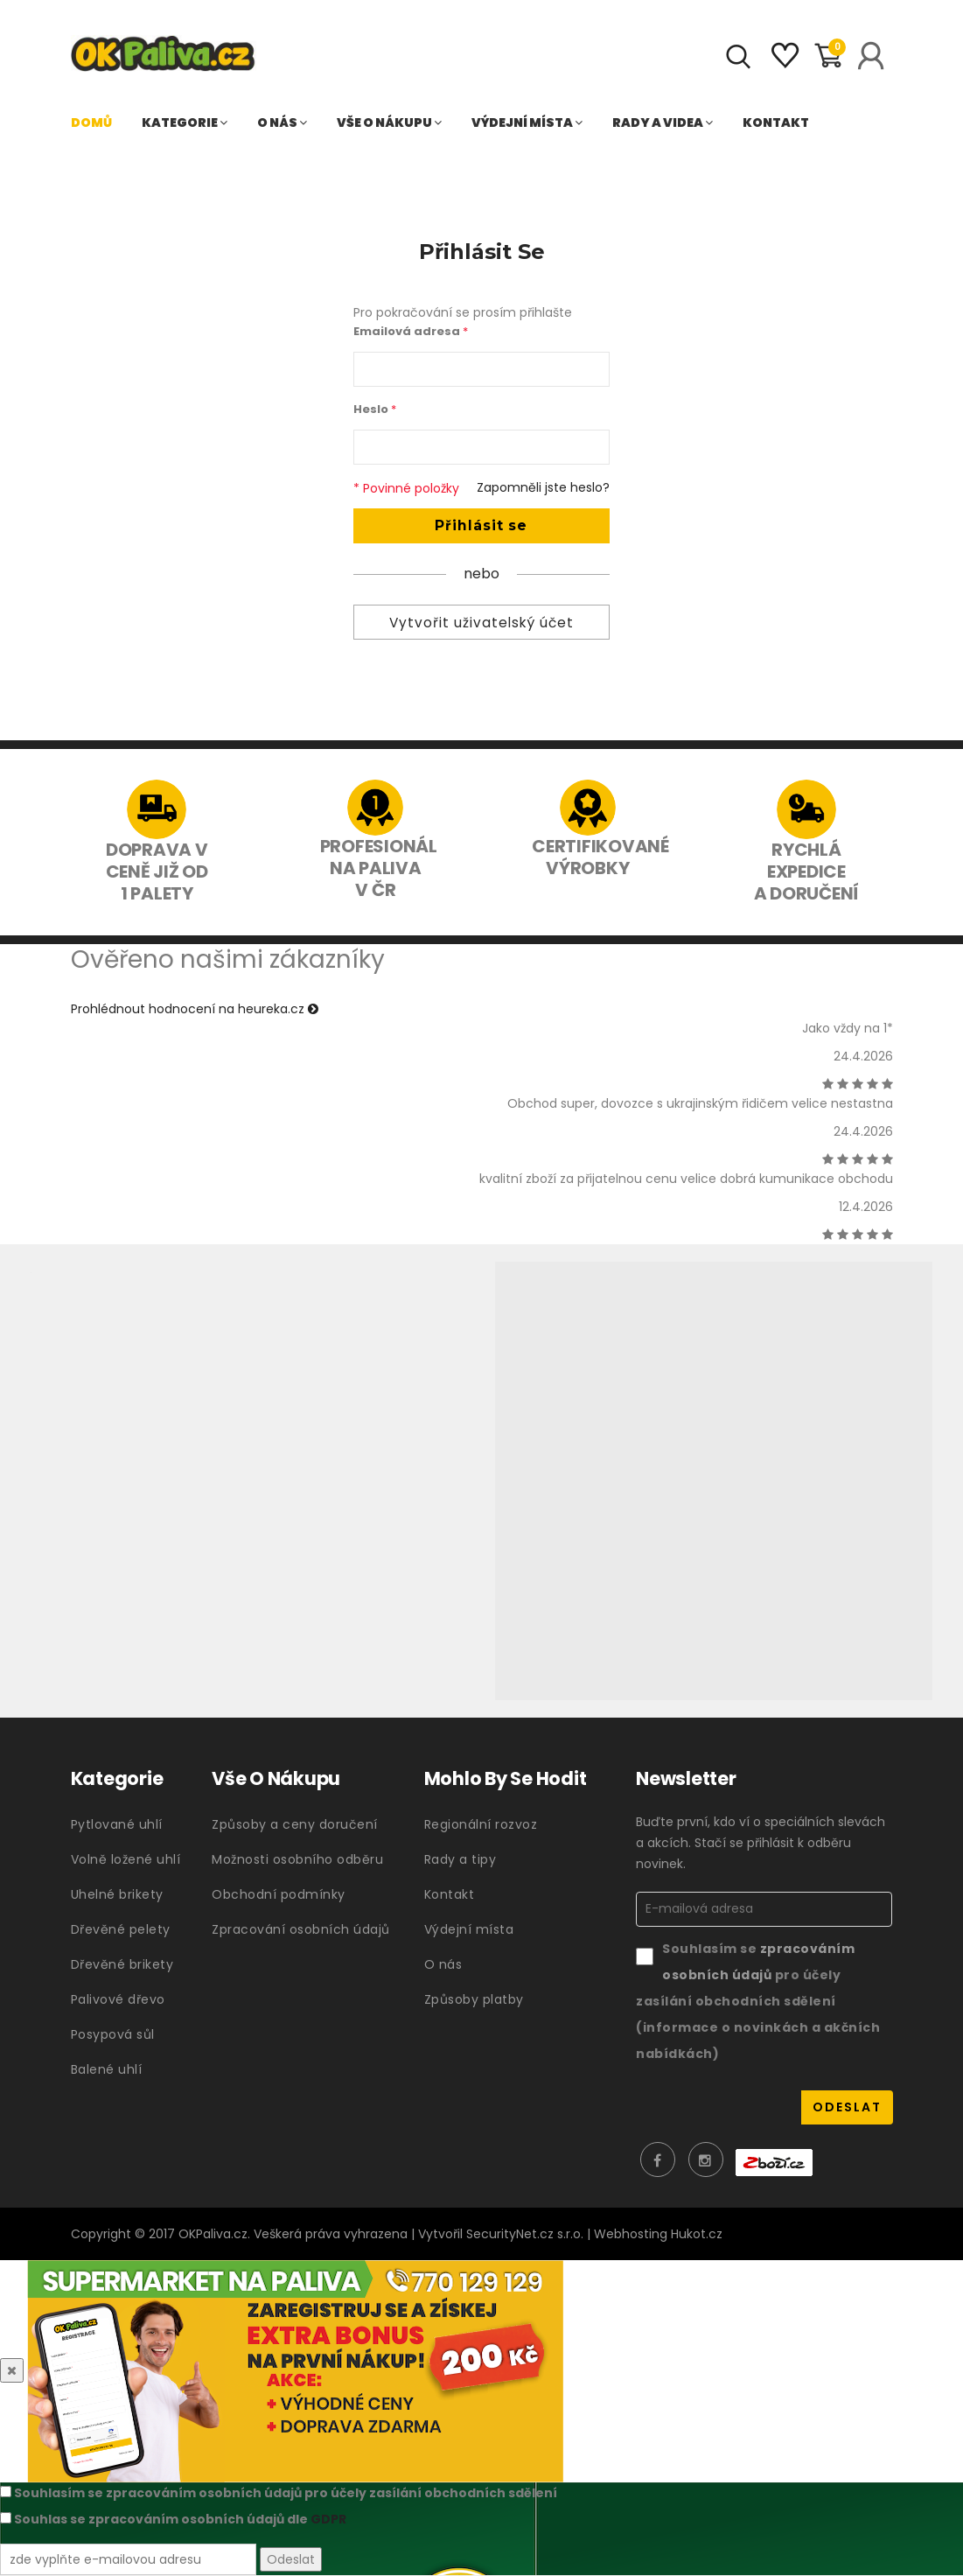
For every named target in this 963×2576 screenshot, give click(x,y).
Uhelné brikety (117, 1894)
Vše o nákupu (389, 122)
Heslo (374, 409)
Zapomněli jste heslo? (543, 487)
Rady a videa (662, 122)
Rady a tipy (460, 1859)
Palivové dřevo (118, 1999)
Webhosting (630, 2235)
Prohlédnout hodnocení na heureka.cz (194, 1009)
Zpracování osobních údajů (301, 1929)
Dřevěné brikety (122, 1964)
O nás (282, 122)
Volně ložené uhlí (126, 1859)
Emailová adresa (410, 331)
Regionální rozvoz (481, 1824)
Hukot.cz (696, 2235)
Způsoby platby (474, 1999)
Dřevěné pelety (121, 1929)
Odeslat (291, 2559)
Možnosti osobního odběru (297, 1859)
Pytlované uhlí (117, 1824)
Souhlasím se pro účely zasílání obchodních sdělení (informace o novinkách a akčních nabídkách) (758, 2000)
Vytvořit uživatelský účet (481, 622)
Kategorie (184, 122)
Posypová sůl (113, 2034)
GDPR (328, 2520)
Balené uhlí (107, 2069)
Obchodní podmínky (278, 1894)
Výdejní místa (527, 122)
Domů (91, 122)
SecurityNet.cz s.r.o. (524, 2235)
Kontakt (776, 122)
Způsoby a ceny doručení (295, 1824)
